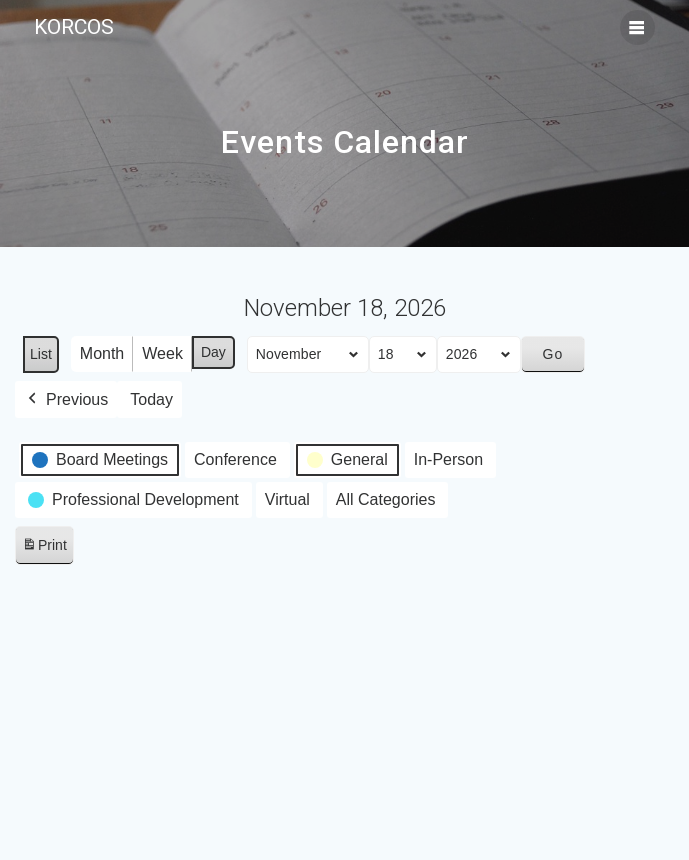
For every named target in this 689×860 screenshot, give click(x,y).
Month (102, 353)
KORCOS (74, 27)
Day (213, 352)
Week (162, 353)
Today (151, 399)
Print (44, 548)
